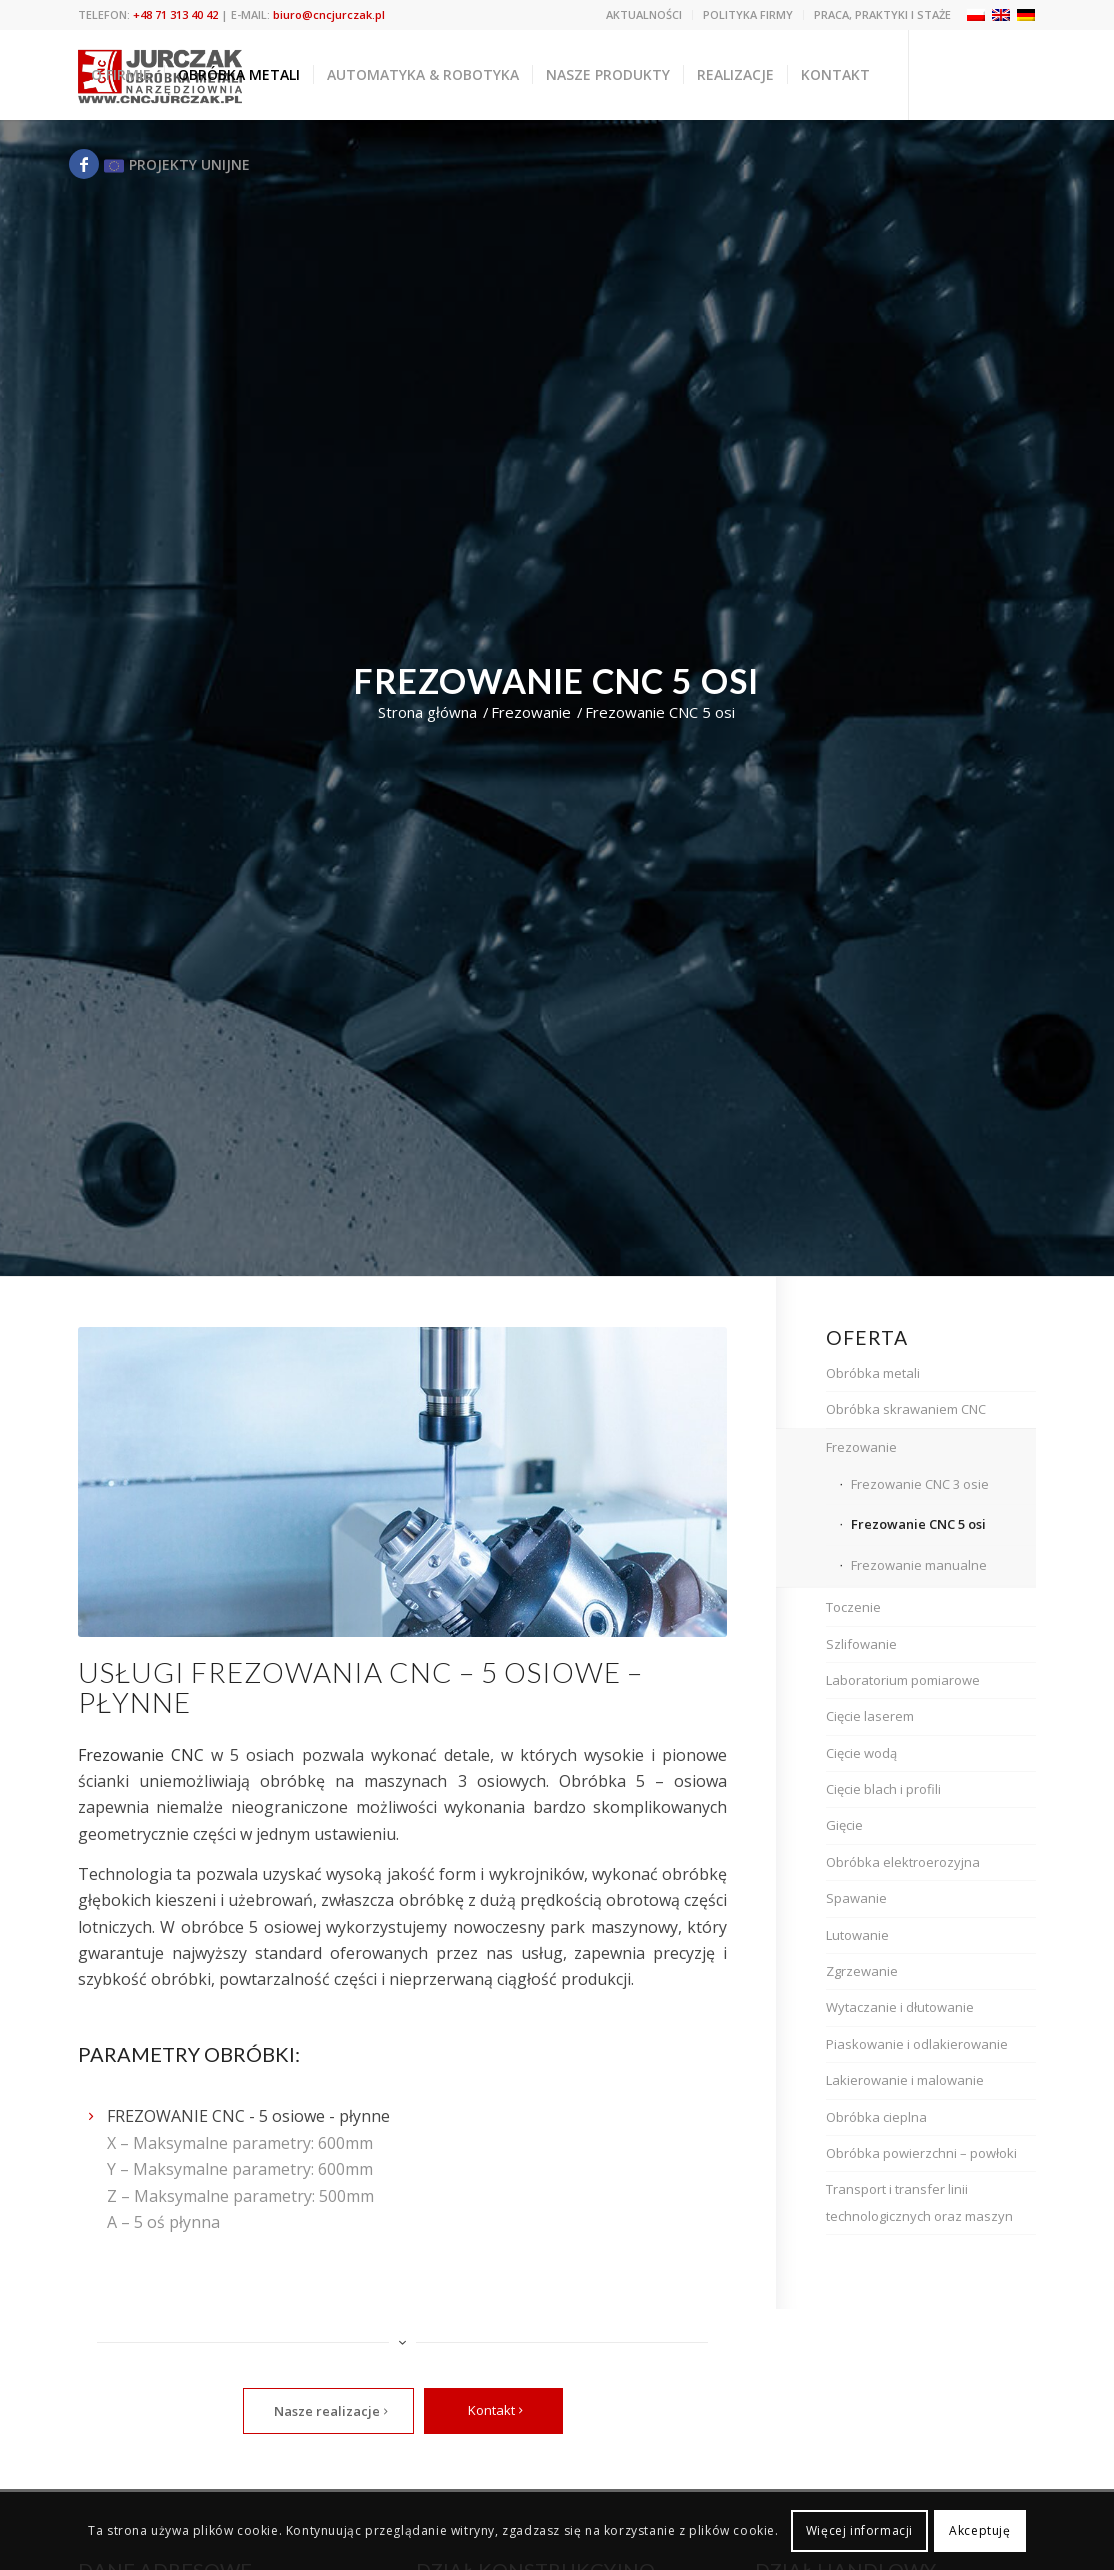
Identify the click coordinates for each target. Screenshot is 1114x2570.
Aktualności (644, 14)
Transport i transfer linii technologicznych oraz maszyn (919, 2202)
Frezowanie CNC (141, 1755)
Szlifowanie (861, 1644)
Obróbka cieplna (876, 2117)
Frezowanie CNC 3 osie (920, 1484)
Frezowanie (861, 1447)
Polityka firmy (748, 14)
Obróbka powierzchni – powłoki (921, 2153)
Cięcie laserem (870, 1716)
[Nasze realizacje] (328, 2411)
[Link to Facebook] (84, 164)
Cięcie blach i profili (883, 1789)
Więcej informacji (859, 2530)
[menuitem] (644, 15)
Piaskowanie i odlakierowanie (917, 2044)
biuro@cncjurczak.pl (329, 14)
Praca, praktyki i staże (882, 14)
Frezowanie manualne (919, 1565)
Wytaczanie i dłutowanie (900, 2007)
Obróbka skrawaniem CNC (906, 1409)
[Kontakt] (493, 2411)
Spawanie (856, 1898)
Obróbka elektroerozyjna (903, 1862)
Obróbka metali (873, 1373)
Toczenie (853, 1607)
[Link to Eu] (174, 164)
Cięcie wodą (861, 1753)
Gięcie (844, 1825)
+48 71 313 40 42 (175, 14)
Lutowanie (857, 1935)
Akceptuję (979, 2530)
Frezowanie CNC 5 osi (918, 1524)
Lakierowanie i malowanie (905, 2080)
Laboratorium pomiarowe (903, 1680)
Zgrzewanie (862, 1971)
